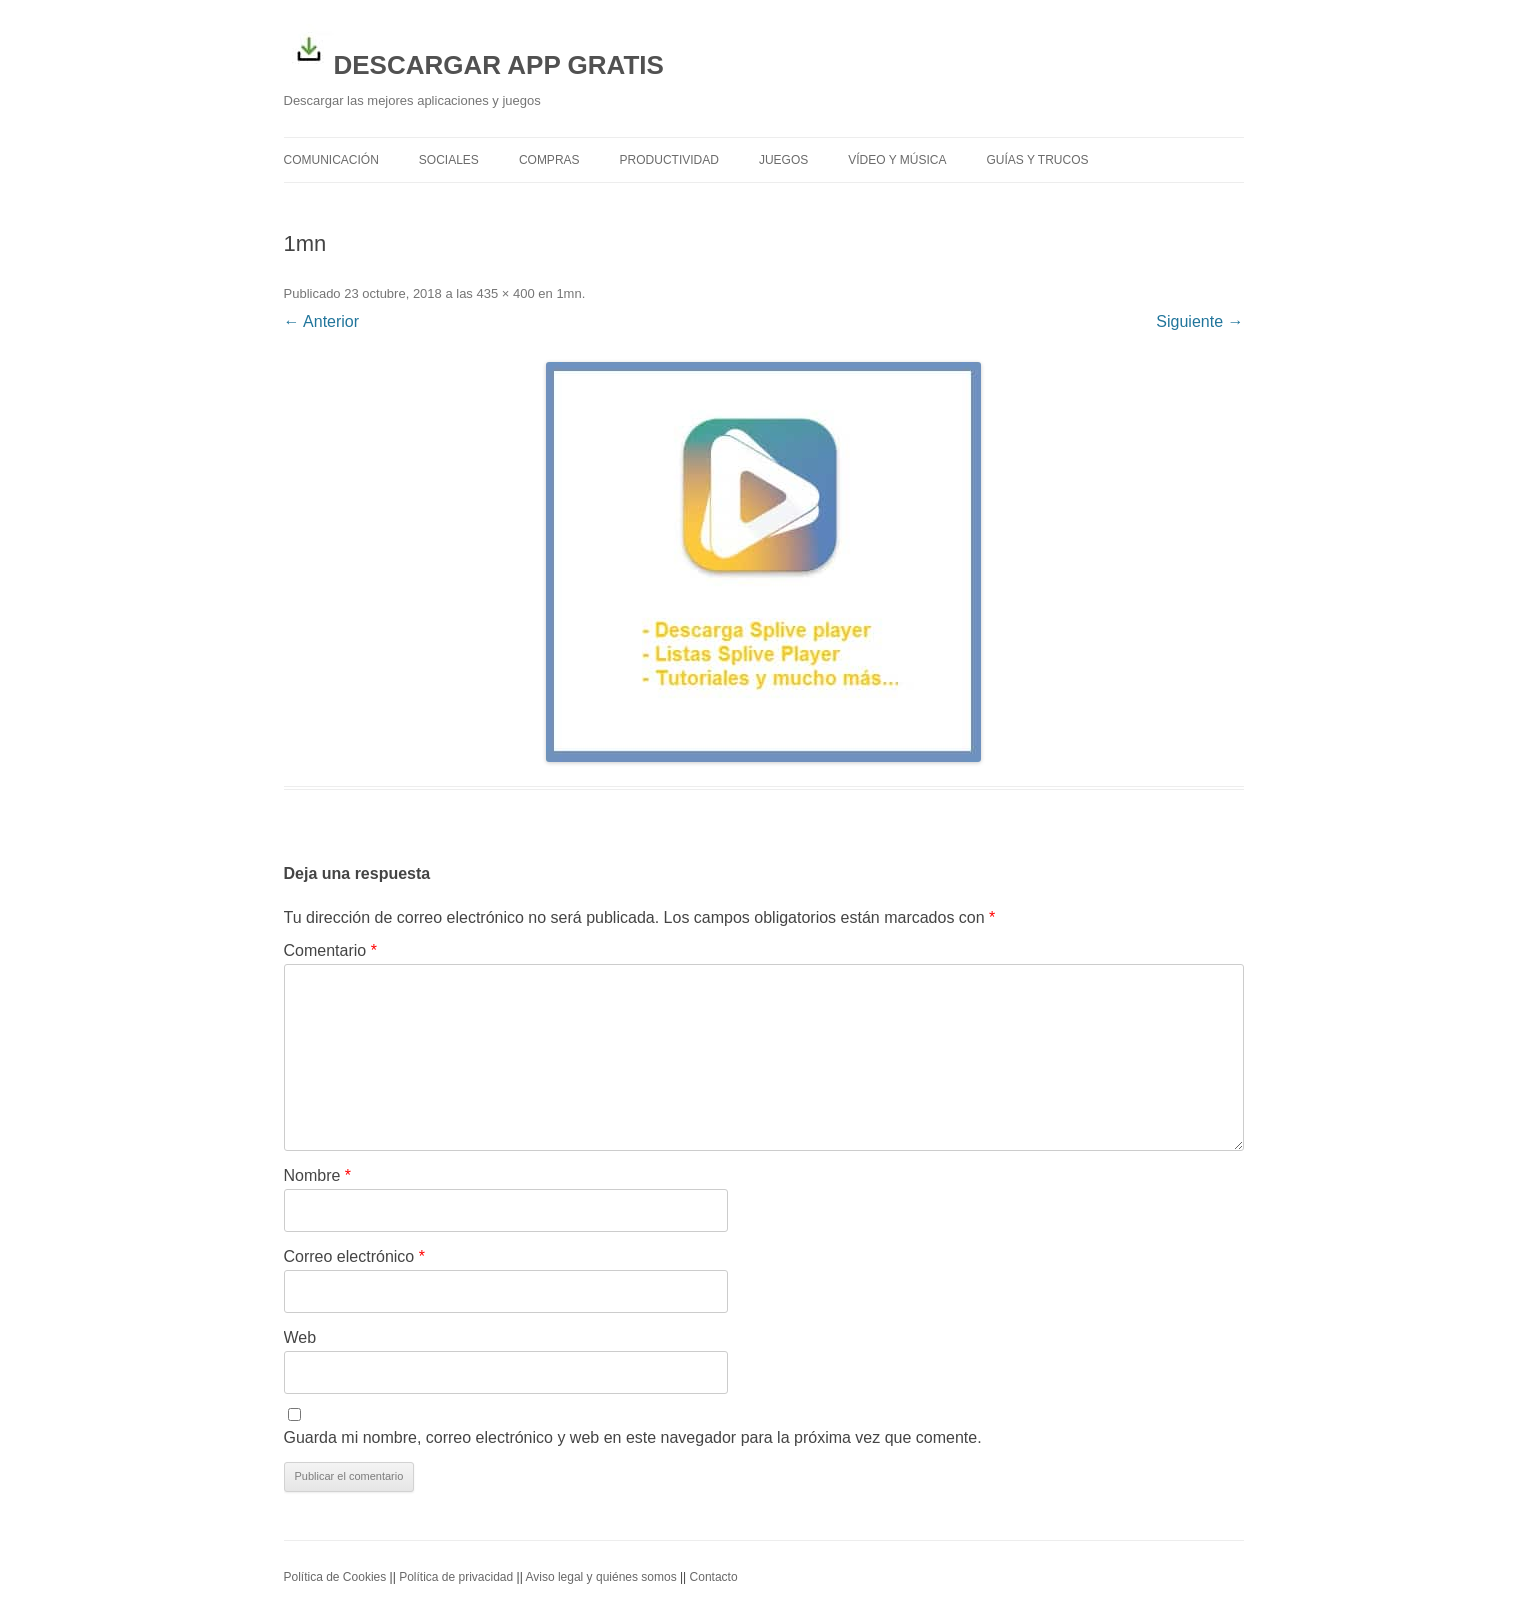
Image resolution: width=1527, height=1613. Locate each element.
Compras (549, 160)
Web (300, 1337)
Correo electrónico (354, 1256)
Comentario (330, 950)
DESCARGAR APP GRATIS (474, 52)
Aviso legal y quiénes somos (600, 1577)
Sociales (449, 160)
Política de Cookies (335, 1577)
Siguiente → (1199, 321)
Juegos (783, 160)
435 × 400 (505, 293)
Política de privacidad (456, 1577)
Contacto (714, 1577)
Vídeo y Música (897, 160)
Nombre (318, 1175)
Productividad (669, 160)
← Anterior (322, 321)
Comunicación (331, 160)
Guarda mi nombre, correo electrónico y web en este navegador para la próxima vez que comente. (633, 1437)
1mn (568, 293)
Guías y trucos (1038, 160)
